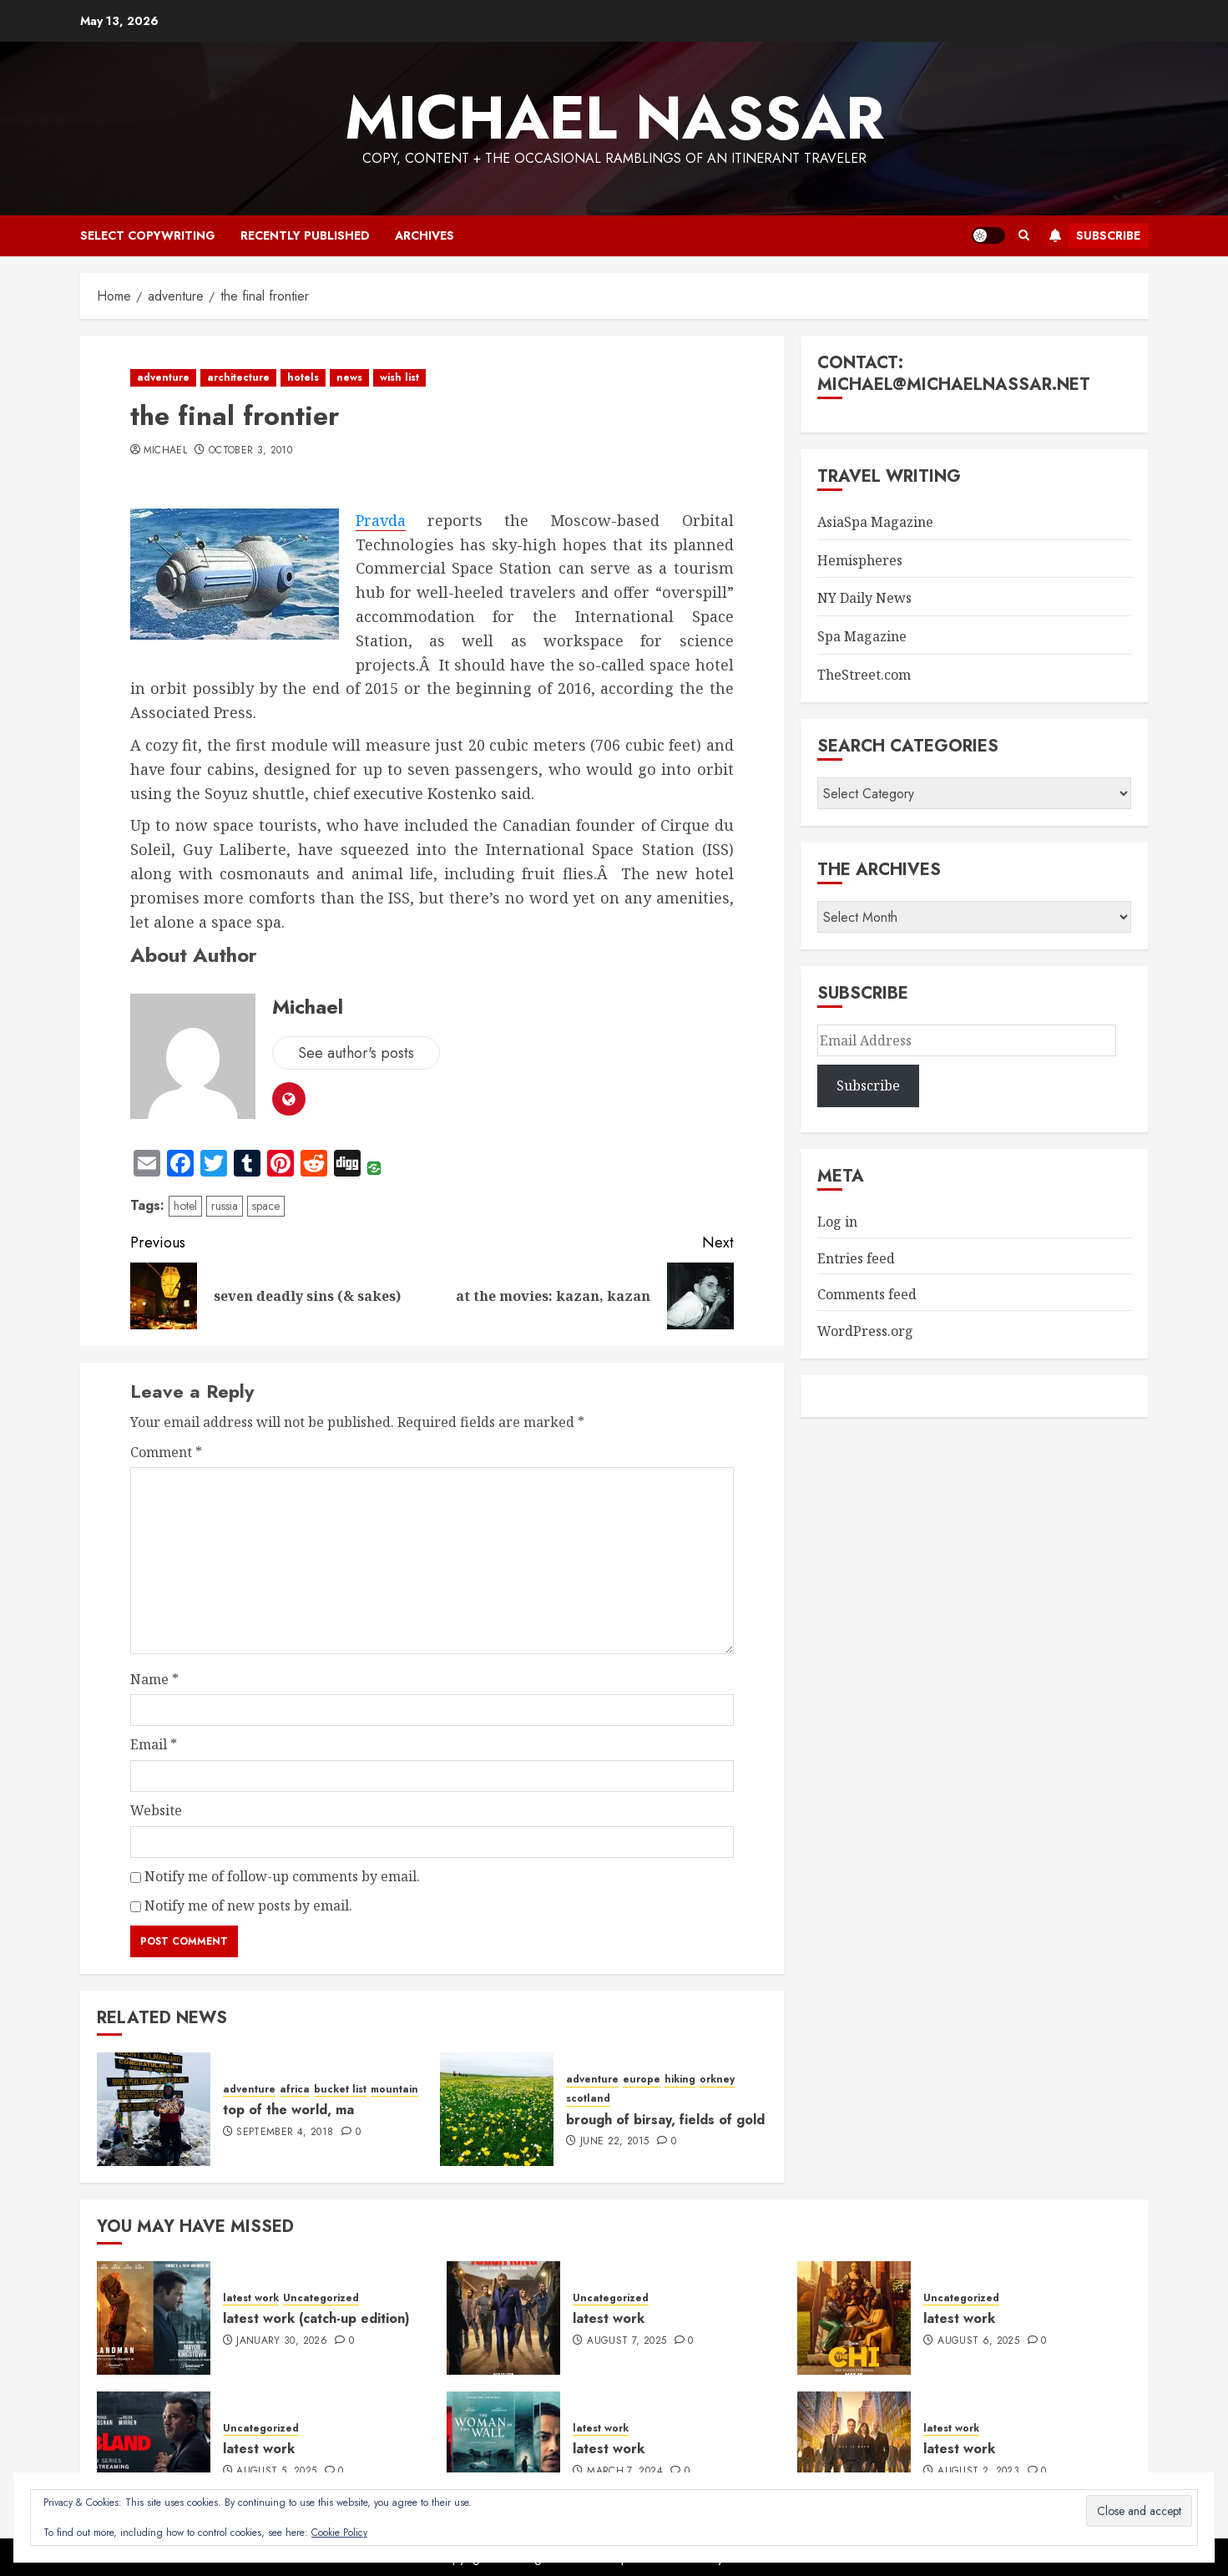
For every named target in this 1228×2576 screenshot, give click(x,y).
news (349, 377)
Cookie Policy (339, 2532)
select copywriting (147, 235)
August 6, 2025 (978, 2341)
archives (424, 235)
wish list (399, 377)
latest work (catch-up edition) (316, 2318)
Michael (166, 451)
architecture (238, 377)
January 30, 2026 (281, 2341)
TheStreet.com (864, 675)
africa (295, 2090)
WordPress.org (865, 1331)
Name (154, 1679)
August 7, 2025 (626, 2341)
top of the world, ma (288, 2109)
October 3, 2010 (250, 451)
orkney (717, 2079)
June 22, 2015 (614, 2141)
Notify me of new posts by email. (248, 1905)
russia (224, 1205)
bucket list (340, 2090)
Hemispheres (859, 560)
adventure (163, 377)
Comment (166, 1452)
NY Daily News (864, 598)
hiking (680, 2079)
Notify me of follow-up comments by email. (282, 1876)
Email (153, 1744)
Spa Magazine (862, 636)
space (266, 1205)
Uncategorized (321, 2298)
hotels (303, 377)
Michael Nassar (614, 117)
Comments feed (867, 1294)
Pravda (381, 520)
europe (641, 2079)
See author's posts (356, 1053)
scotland (588, 2099)
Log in (837, 1221)
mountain (394, 2090)
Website (156, 1810)
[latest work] (503, 2318)
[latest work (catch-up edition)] (153, 2318)
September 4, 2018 (284, 2132)
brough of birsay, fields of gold (665, 2119)
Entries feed (856, 1258)
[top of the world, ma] (153, 2109)
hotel (185, 1205)
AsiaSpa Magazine (875, 522)
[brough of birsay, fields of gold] (496, 2109)
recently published (305, 235)
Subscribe (1091, 235)
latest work (251, 2298)
